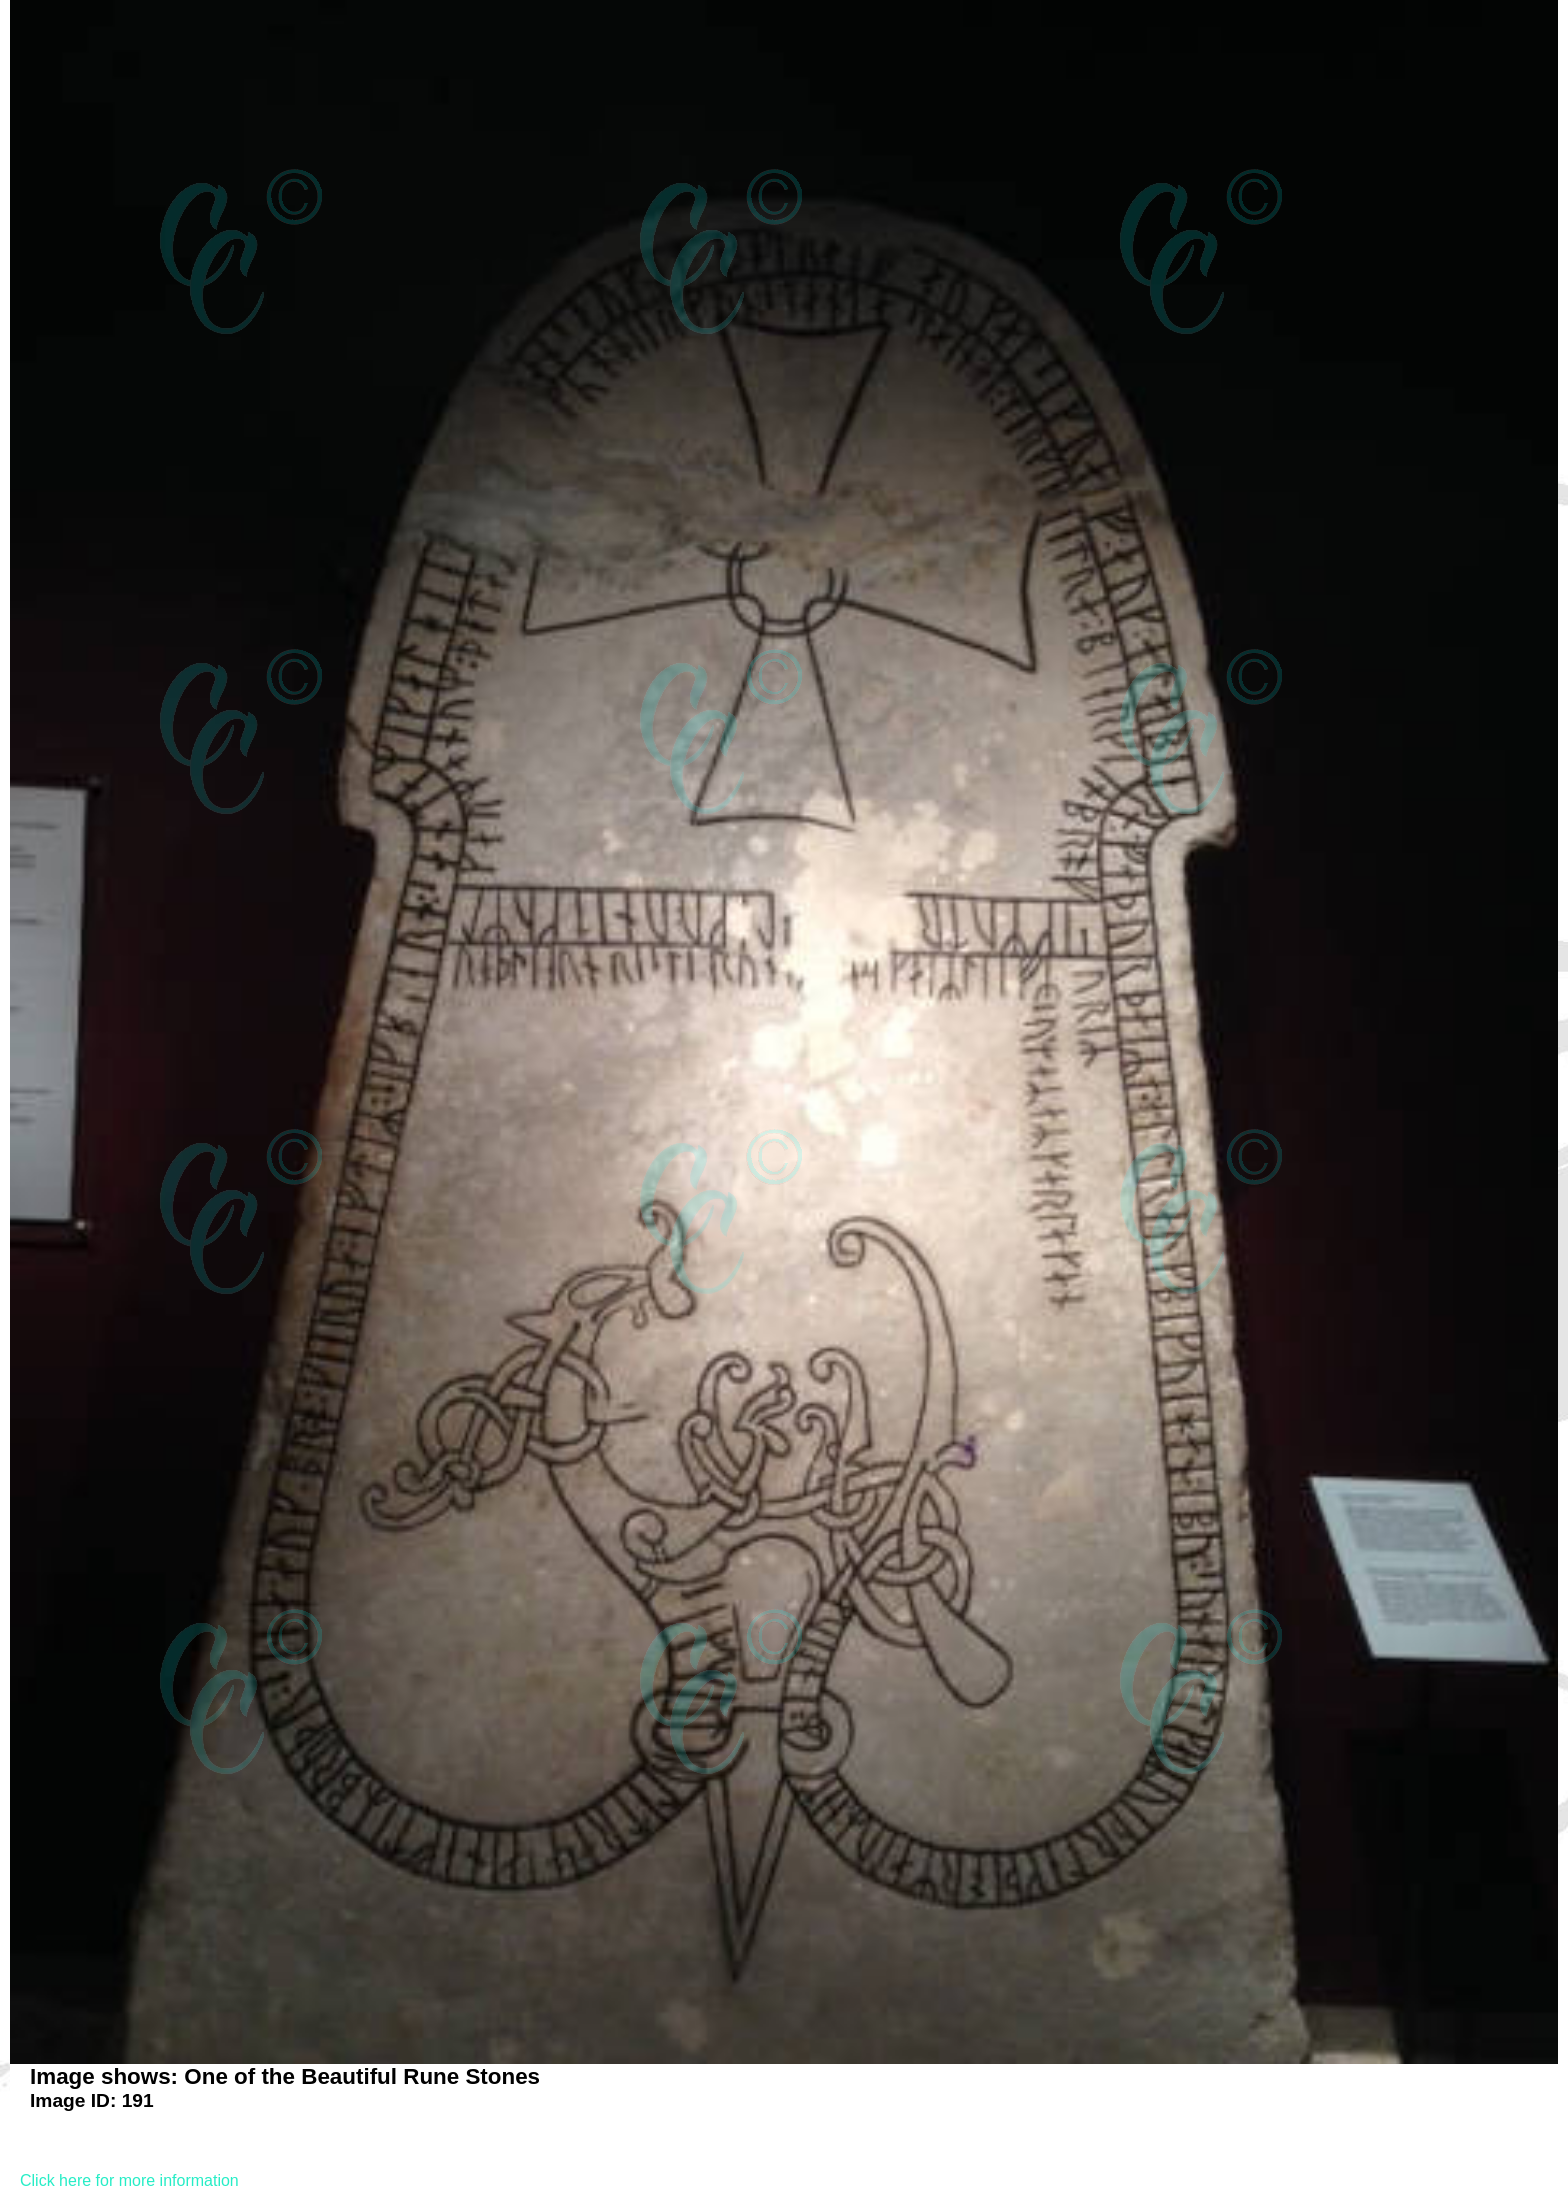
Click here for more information (129, 2180)
